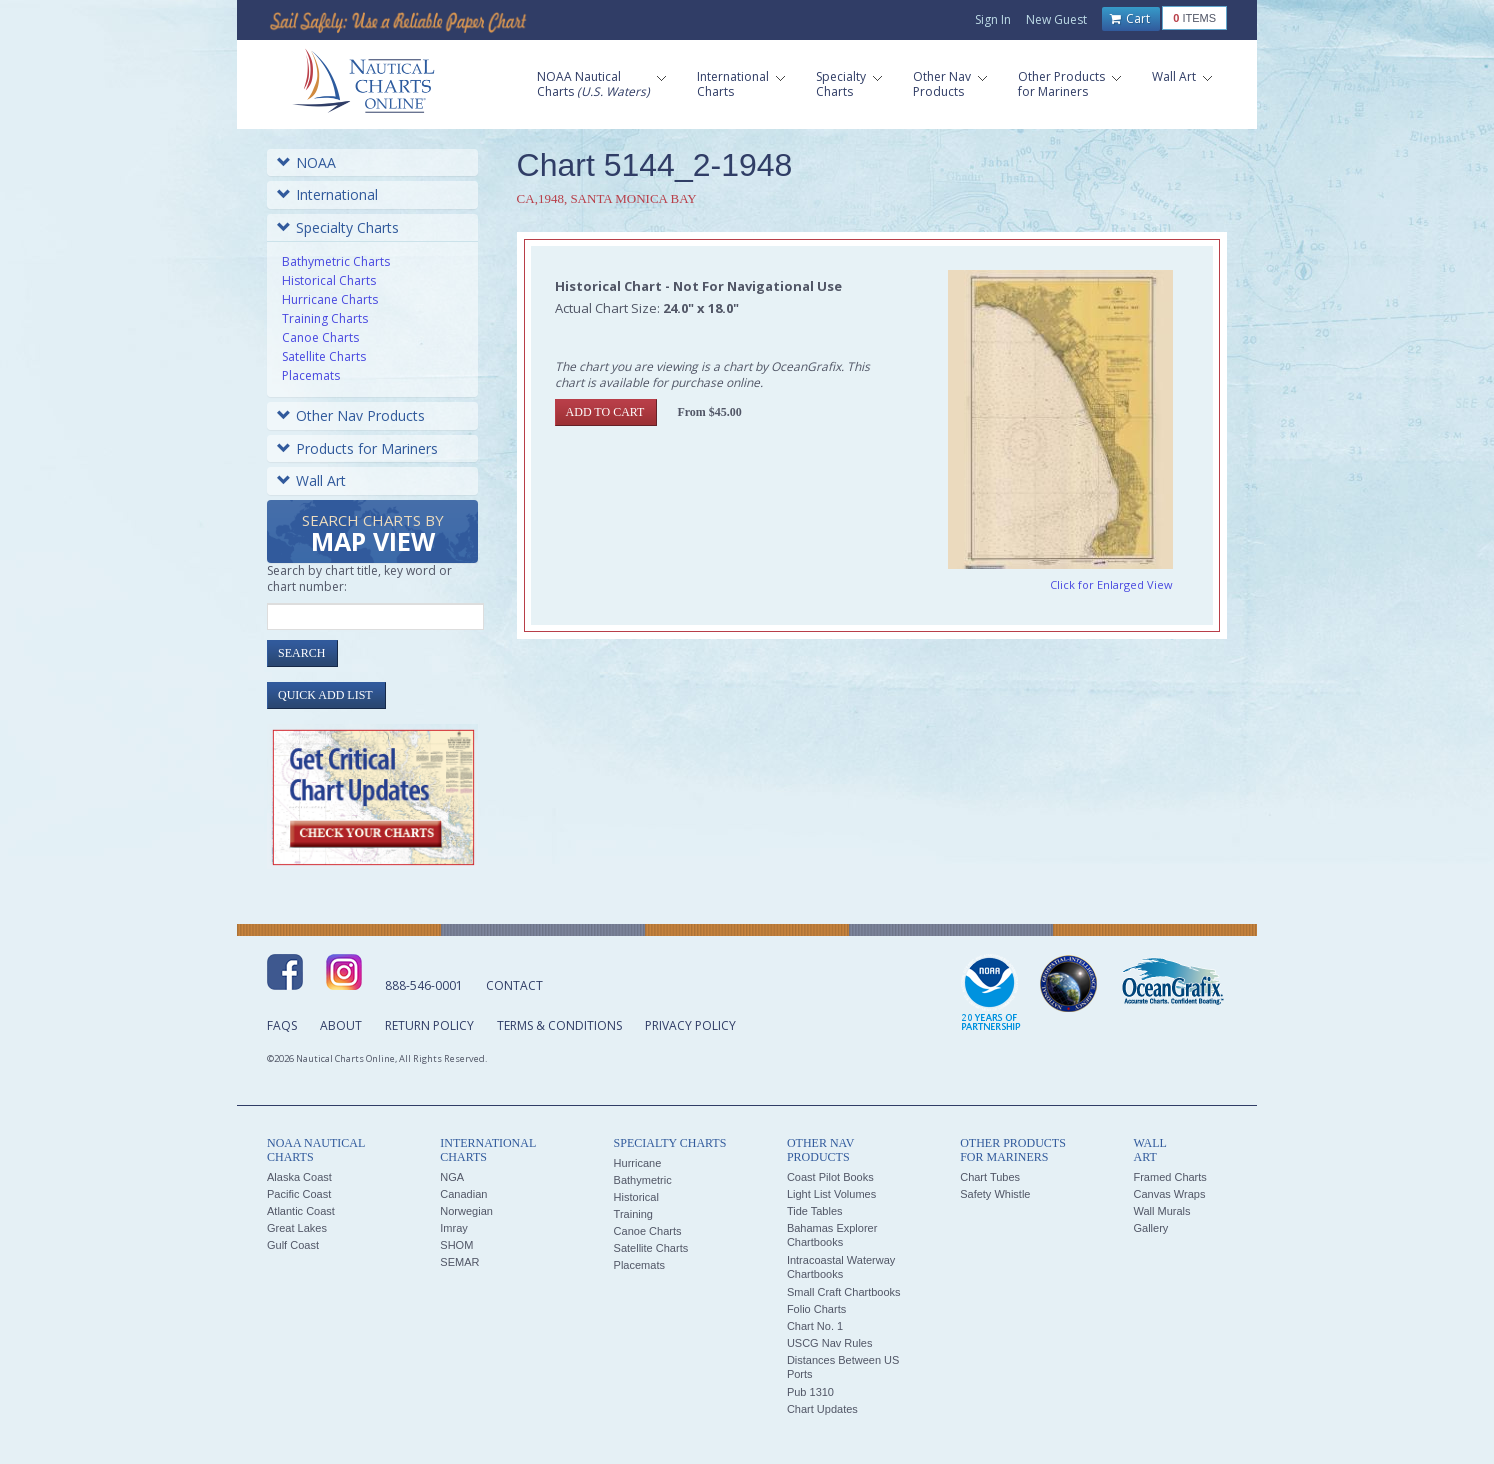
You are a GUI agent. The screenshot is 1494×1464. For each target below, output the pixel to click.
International (327, 194)
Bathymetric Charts (336, 261)
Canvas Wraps (1169, 1194)
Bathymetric (643, 1180)
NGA (452, 1177)
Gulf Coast (293, 1245)
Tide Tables (815, 1211)
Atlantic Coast (301, 1211)
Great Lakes (297, 1228)
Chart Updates (822, 1409)
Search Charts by (373, 534)
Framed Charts (1169, 1177)
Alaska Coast (299, 1177)
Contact (514, 985)
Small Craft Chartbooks (844, 1292)
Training (633, 1214)
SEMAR (459, 1262)
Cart (1130, 19)
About (341, 1025)
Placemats (311, 375)
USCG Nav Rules (830, 1343)
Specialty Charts (338, 227)
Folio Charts (816, 1309)
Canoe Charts (320, 337)
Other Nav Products (351, 415)
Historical (636, 1197)
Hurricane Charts (330, 299)
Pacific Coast (299, 1194)
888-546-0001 (424, 985)
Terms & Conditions (559, 1025)
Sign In (993, 19)
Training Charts (325, 318)
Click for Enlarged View (1111, 584)
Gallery (1150, 1228)
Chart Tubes (990, 1177)
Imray (454, 1228)
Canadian (463, 1194)
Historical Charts (329, 280)
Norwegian (466, 1211)
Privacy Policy (690, 1025)
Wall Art (311, 480)
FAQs (282, 1025)
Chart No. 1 (815, 1326)
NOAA (306, 162)
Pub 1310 (810, 1392)
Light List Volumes (831, 1194)
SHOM (456, 1245)
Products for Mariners (357, 448)
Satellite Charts (324, 356)
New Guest (1056, 19)
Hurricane (638, 1163)
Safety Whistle (995, 1194)
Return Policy (429, 1025)
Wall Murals (1161, 1211)
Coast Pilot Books (830, 1177)
